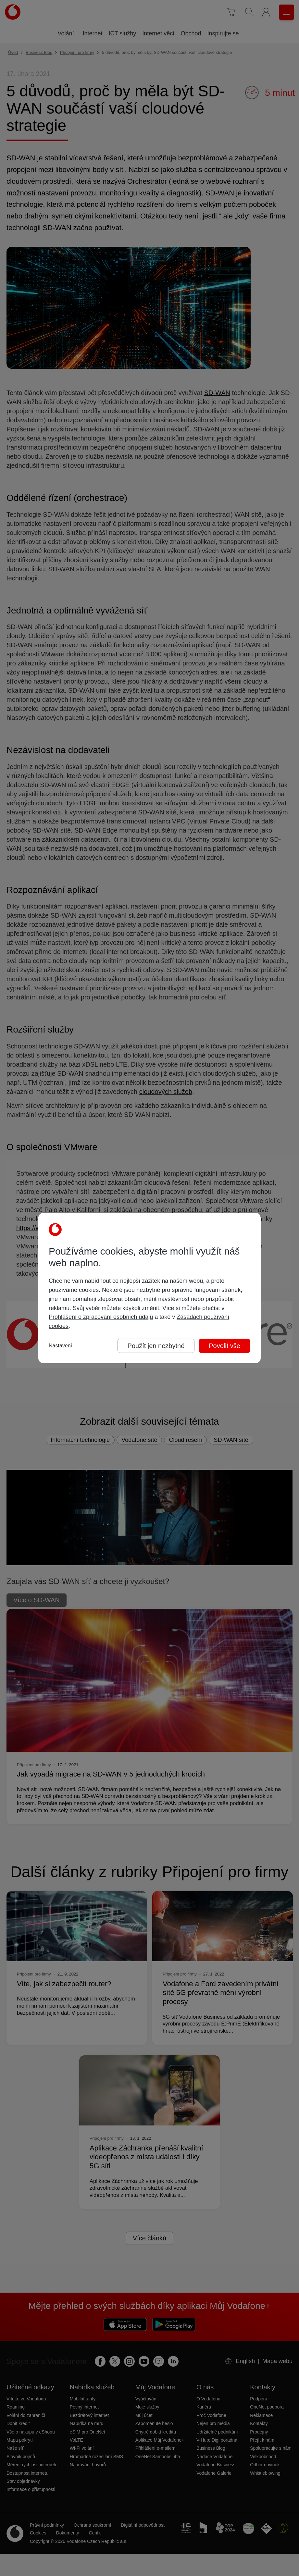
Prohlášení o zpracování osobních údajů (101, 1317)
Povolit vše (224, 1345)
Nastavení (60, 1345)
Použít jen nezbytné (156, 1345)
